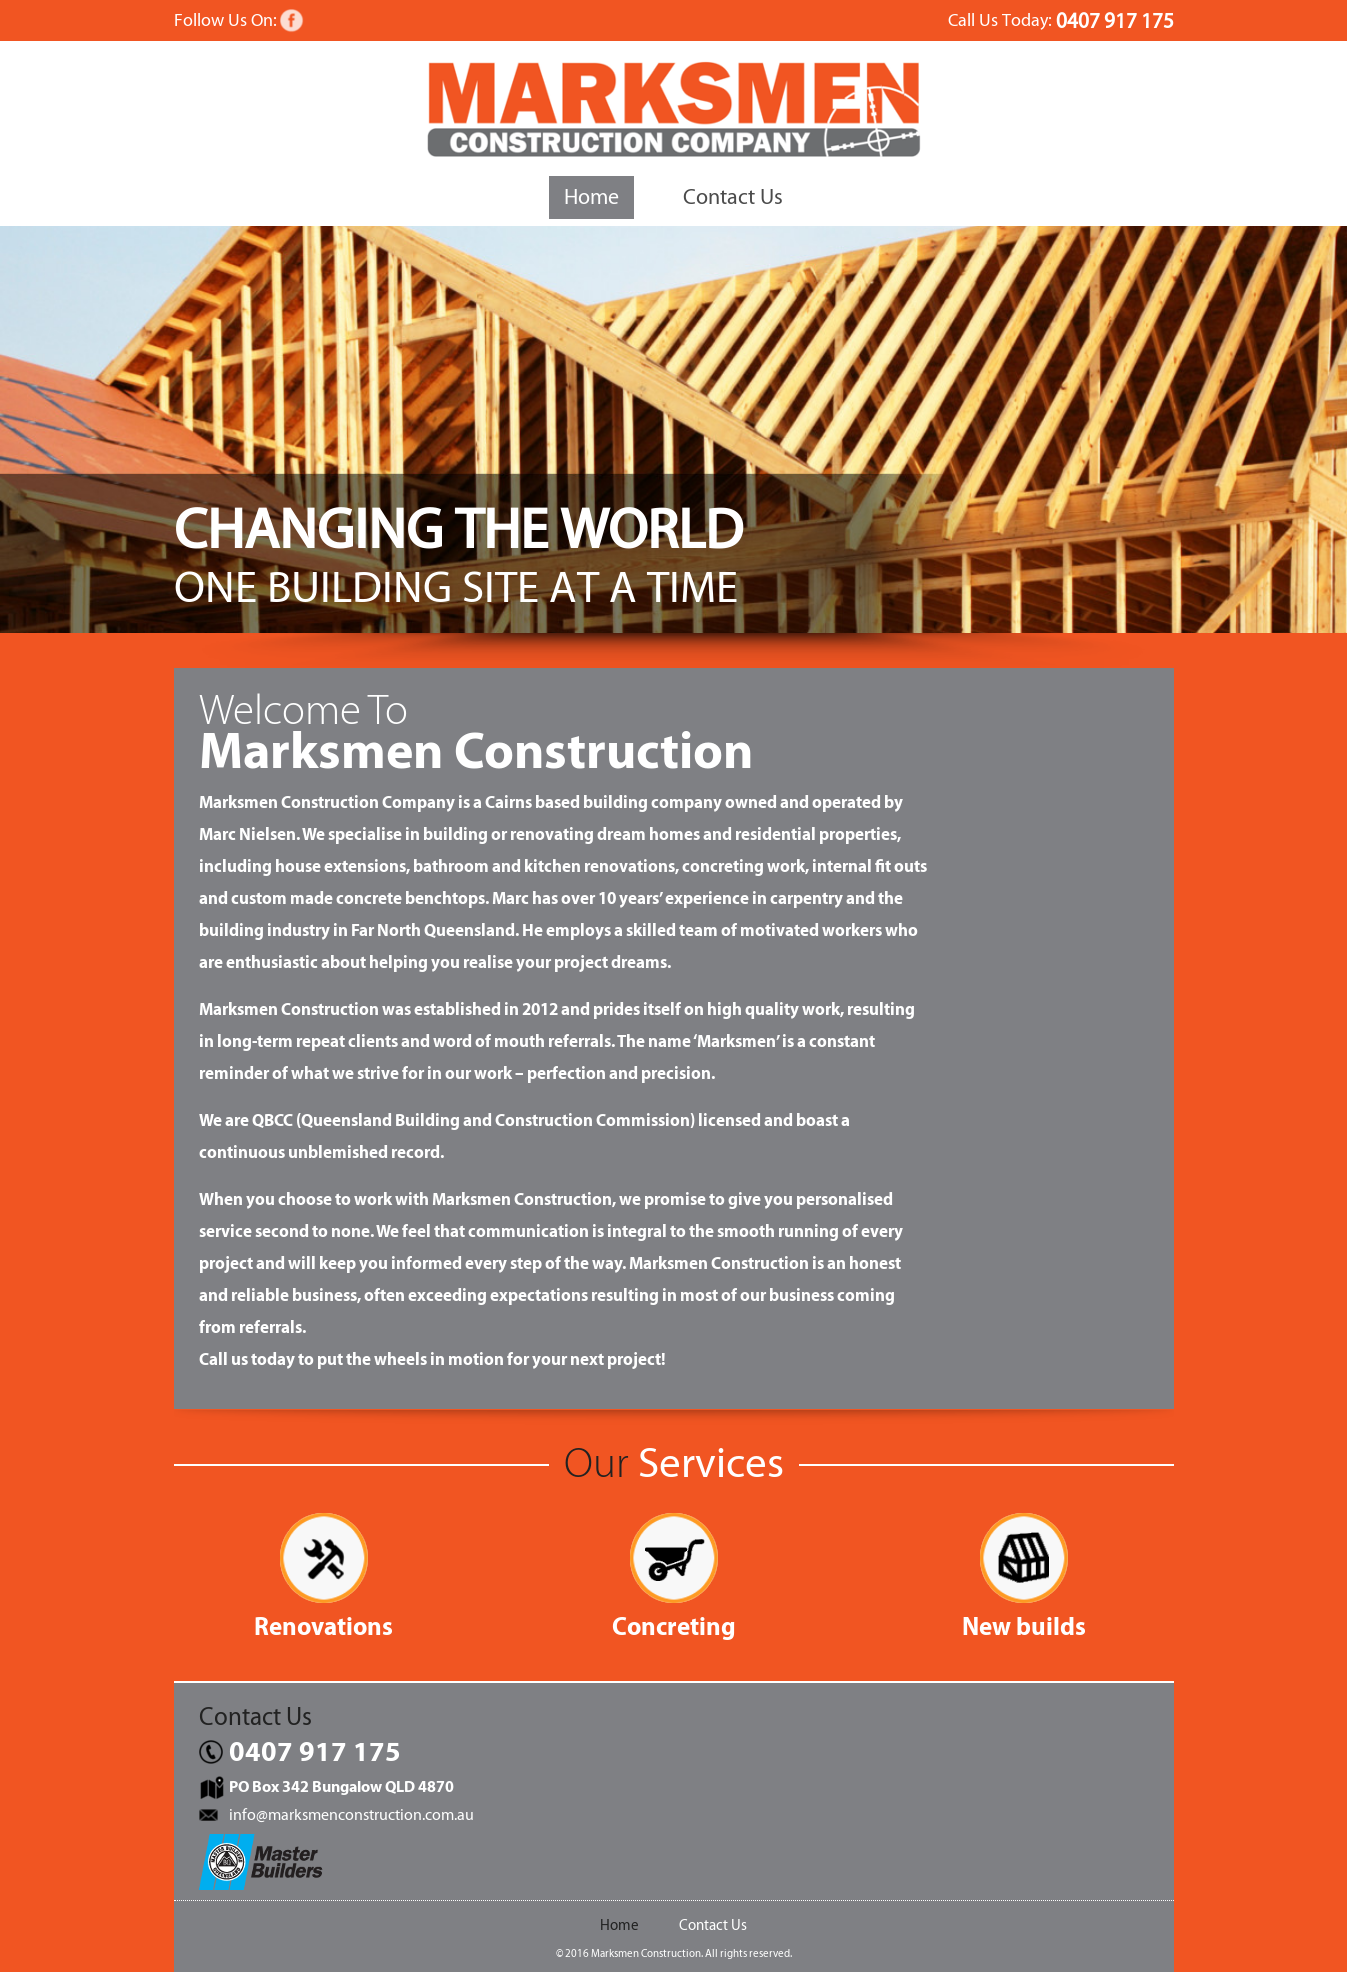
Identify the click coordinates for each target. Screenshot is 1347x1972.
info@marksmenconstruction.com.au (351, 1815)
